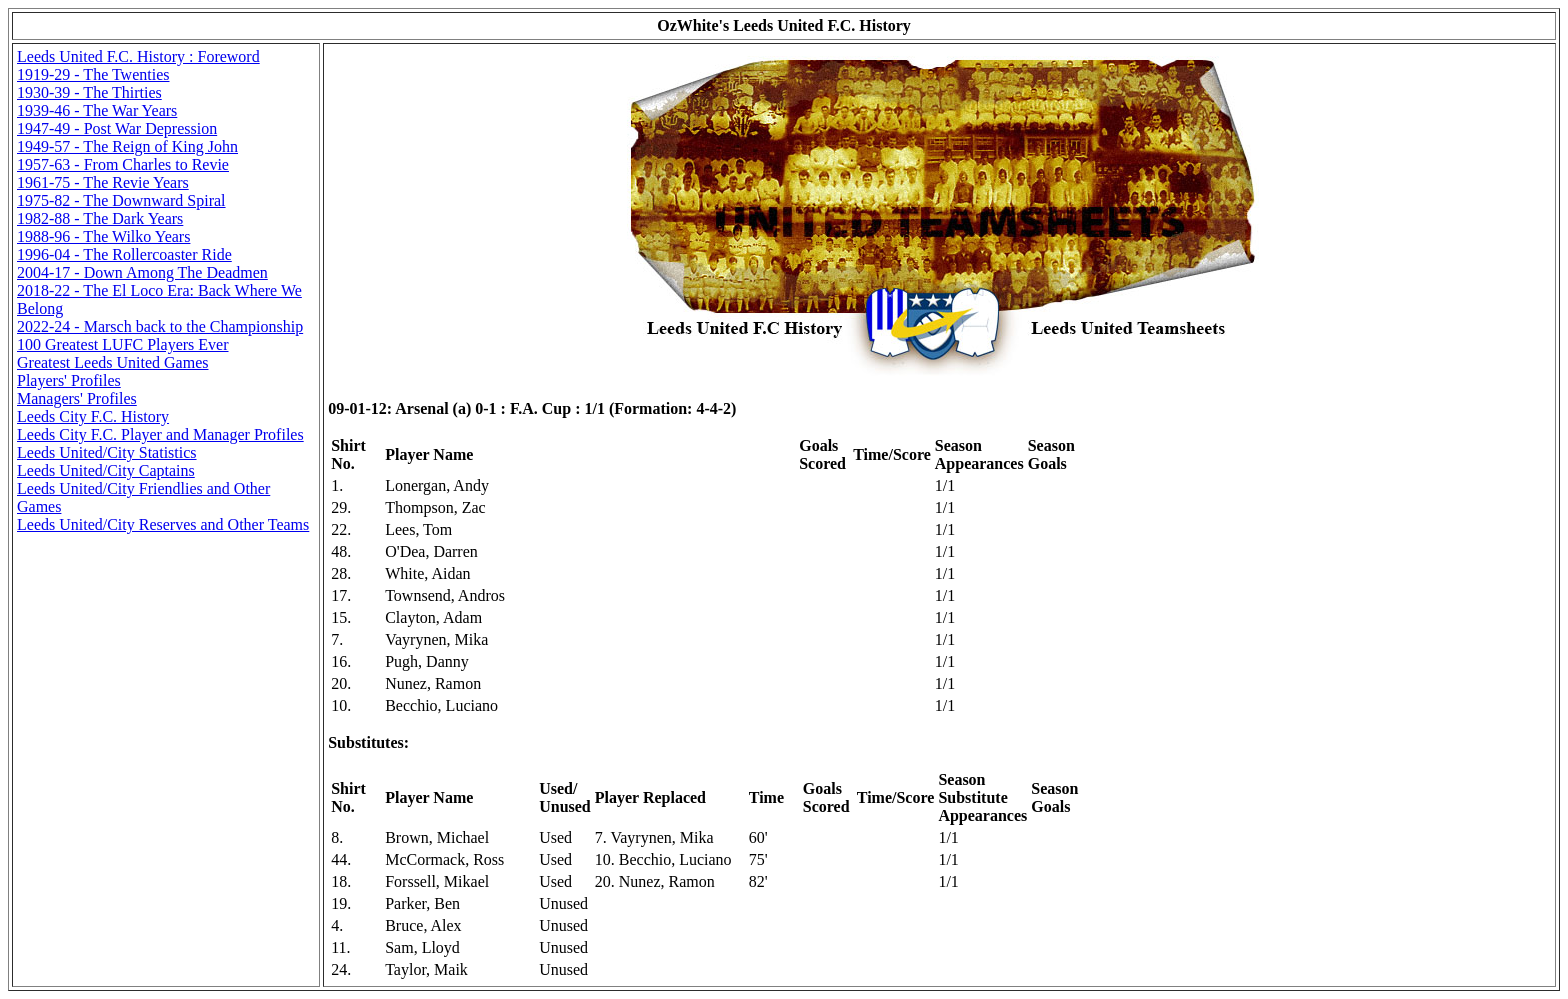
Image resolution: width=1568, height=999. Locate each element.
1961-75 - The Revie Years (103, 182)
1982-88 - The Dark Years (100, 218)
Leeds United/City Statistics (107, 452)
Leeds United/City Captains (106, 470)
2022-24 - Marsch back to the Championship (160, 326)
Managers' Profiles (77, 398)
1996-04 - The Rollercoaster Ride (124, 254)
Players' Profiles (69, 380)
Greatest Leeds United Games (112, 362)
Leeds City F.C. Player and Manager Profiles (160, 434)
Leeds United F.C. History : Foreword (138, 56)
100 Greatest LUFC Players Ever (123, 344)
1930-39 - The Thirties (89, 92)
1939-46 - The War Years (97, 110)
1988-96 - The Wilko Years (103, 236)
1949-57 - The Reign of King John (127, 146)
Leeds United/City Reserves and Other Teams (163, 524)
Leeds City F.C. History (93, 416)
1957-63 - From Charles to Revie (123, 164)
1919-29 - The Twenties (93, 74)
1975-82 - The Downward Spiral (121, 200)
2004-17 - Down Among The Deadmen (142, 272)
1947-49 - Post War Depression (117, 128)
